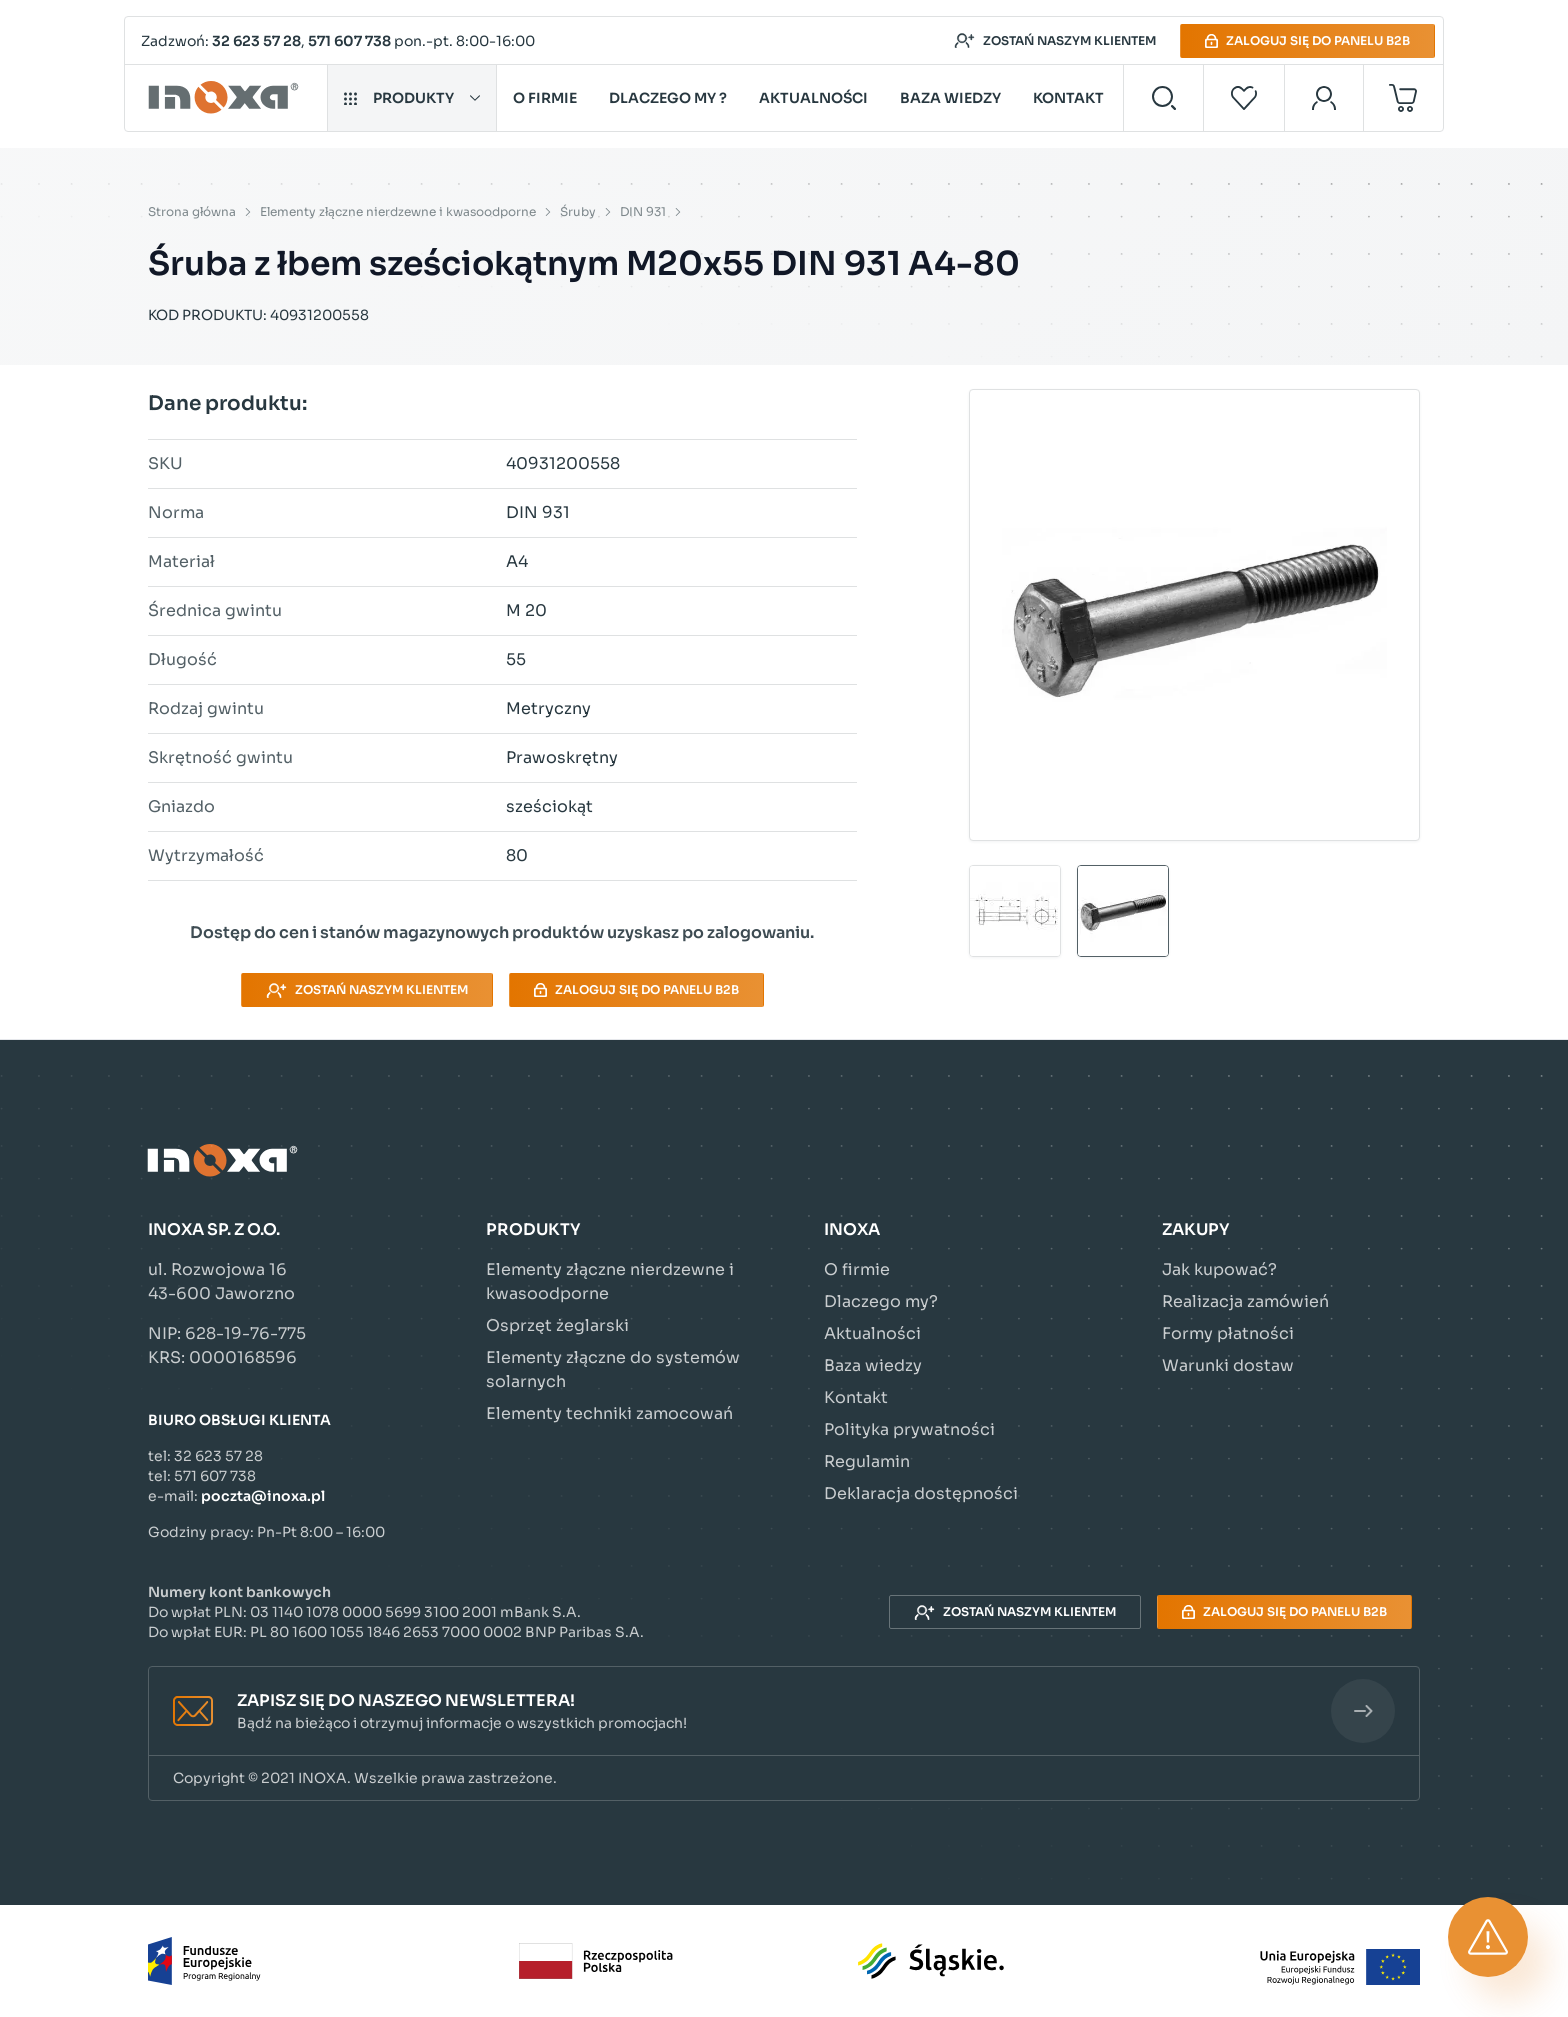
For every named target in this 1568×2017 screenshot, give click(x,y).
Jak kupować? (1219, 1269)
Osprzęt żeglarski (557, 1325)
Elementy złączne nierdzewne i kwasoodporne (398, 211)
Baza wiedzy (950, 98)
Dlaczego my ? (668, 98)
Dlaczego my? (881, 1301)
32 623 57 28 (256, 41)
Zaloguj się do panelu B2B (1307, 40)
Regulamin (867, 1461)
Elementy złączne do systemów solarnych (613, 1369)
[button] (784, 1711)
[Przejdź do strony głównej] (226, 98)
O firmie (545, 98)
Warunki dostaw (1228, 1365)
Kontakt (1068, 98)
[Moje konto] (1324, 98)
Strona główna (192, 211)
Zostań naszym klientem (1055, 41)
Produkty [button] (412, 98)
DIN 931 (643, 211)
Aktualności (813, 98)
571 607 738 (349, 41)
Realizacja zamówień (1245, 1301)
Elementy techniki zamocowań (609, 1413)
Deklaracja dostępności (921, 1493)
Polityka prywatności (909, 1429)
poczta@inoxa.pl (263, 1496)
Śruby (578, 211)
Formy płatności (1228, 1333)
